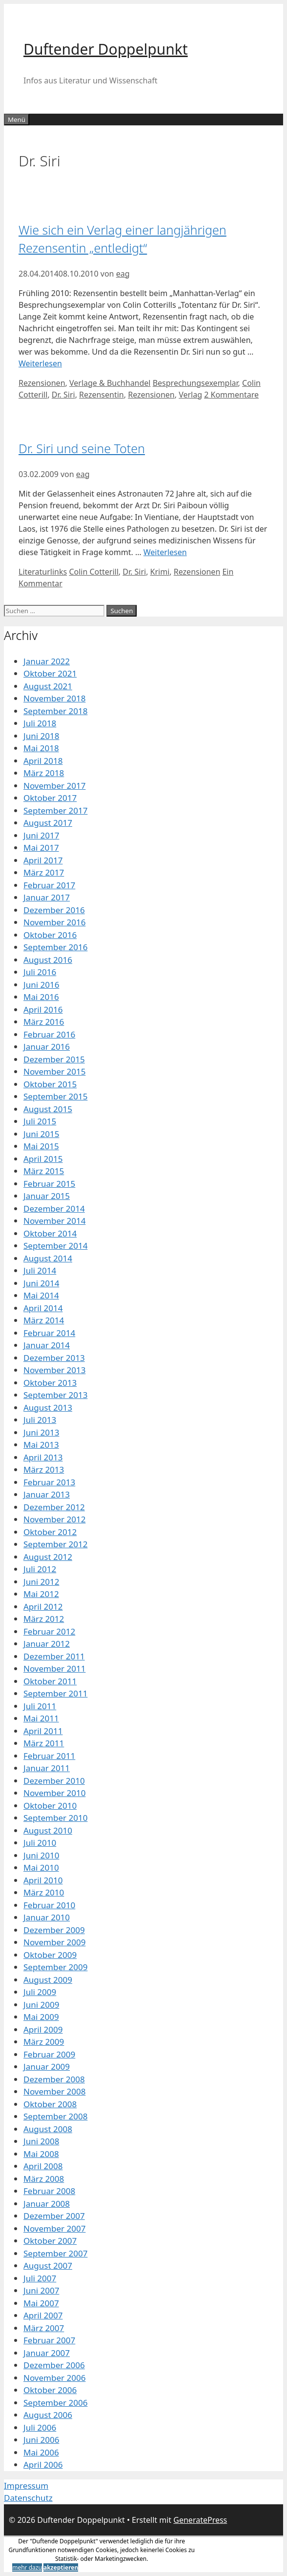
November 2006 (54, 2377)
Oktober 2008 (50, 2104)
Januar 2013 (46, 1494)
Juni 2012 (41, 1581)
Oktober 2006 (50, 2390)
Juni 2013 (41, 1432)
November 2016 (54, 922)
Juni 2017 (41, 835)
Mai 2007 (41, 2303)
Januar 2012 (46, 1643)
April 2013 (42, 1457)
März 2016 (43, 1021)
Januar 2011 (46, 1768)
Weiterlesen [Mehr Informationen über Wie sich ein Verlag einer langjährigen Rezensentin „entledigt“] (40, 363)
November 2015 (54, 1071)
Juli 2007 (39, 2278)
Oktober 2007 (50, 2240)
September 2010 (55, 1817)
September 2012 (55, 1544)
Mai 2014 (41, 1295)
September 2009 (55, 1967)
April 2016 (42, 1009)
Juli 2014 (39, 1270)
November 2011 (54, 1668)
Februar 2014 (49, 1332)
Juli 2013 (39, 1419)
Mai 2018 (41, 748)
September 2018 (55, 711)
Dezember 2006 (54, 2365)
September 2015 (55, 1096)
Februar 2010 (49, 1905)
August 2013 (47, 1407)
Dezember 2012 (54, 1507)
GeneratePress (200, 2520)
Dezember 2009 (54, 1930)
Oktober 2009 (50, 1954)
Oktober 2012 (50, 1532)
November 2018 (54, 698)
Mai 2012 (41, 1593)
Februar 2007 (49, 2340)
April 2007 (42, 2315)
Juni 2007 (41, 2290)
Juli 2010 (39, 1842)
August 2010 (47, 1830)
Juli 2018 (39, 723)
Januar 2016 (46, 1046)
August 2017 (47, 822)
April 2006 (42, 2464)
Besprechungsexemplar (195, 383)
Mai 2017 (41, 847)
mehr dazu (27, 2567)
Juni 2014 (41, 1283)
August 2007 (47, 2265)
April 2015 (42, 1158)
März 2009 (43, 2041)
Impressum (26, 2485)
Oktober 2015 (50, 1084)
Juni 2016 (41, 984)
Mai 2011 (41, 1718)
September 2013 (55, 1394)
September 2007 (55, 2253)
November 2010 (54, 1792)
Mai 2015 (41, 1146)
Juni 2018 (41, 735)
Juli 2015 (39, 1121)
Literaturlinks (43, 571)
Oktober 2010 (50, 1805)
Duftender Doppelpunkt (105, 49)
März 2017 (43, 872)
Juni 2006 (41, 2439)
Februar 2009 (49, 2054)
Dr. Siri (63, 394)
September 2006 (55, 2402)
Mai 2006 (41, 2452)
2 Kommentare (231, 394)
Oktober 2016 (50, 934)
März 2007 (43, 2328)
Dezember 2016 (54, 910)
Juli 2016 (39, 972)
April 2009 (42, 2029)
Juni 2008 (41, 2141)
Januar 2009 (46, 2066)
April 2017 (42, 860)
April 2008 (42, 2166)
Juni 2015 (41, 1133)
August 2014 (47, 1258)
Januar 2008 (46, 2203)
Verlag (190, 394)
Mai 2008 (41, 2153)
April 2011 (42, 1731)
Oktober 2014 (50, 1233)
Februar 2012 (49, 1631)
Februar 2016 (49, 1034)
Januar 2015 (46, 1195)
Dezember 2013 (54, 1357)
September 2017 (55, 810)
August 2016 (47, 959)
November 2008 (54, 2091)
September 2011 (55, 1693)
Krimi (160, 571)
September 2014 (55, 1245)
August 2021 (47, 686)
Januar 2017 (46, 897)
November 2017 (54, 785)
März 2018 (43, 773)
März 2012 (43, 1618)
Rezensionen (42, 383)
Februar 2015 (49, 1183)
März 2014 (43, 1320)
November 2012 (54, 1519)
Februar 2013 (49, 1482)
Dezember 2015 (54, 1059)
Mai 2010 (41, 1867)
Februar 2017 (49, 885)
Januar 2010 (46, 1917)
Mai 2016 (41, 996)
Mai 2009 (41, 2016)
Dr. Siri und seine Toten (82, 448)
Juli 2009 (39, 1991)
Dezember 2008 (54, 2079)
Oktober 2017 (50, 797)
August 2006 (47, 2414)
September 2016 (55, 947)
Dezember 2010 (54, 1780)
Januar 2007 (46, 2352)
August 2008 (47, 2129)
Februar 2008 (49, 2191)
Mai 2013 (41, 1444)
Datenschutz (28, 2497)
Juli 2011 (39, 1706)
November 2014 (54, 1220)
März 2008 (43, 2178)
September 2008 (55, 2116)
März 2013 (43, 1469)
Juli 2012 (39, 1569)
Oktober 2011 (50, 1681)
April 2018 (42, 760)
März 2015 (43, 1171)
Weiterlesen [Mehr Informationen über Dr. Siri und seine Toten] (165, 552)
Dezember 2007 (54, 2215)
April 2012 (42, 1606)
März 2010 (43, 1892)
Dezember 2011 (54, 1656)
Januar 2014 (46, 1345)
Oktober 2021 (50, 673)
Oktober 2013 (50, 1382)
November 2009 (54, 1942)
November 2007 (54, 2228)
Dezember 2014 (54, 1208)
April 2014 (42, 1308)
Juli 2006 (39, 2427)
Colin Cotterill (93, 571)
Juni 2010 (41, 1855)
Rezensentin (101, 394)
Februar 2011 (49, 1755)
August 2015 (47, 1109)
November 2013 (54, 1370)
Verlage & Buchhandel (110, 383)
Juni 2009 (41, 2004)
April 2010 (42, 1880)
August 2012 (47, 1556)
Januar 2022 (46, 661)
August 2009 (47, 1979)
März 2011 (43, 1743)
